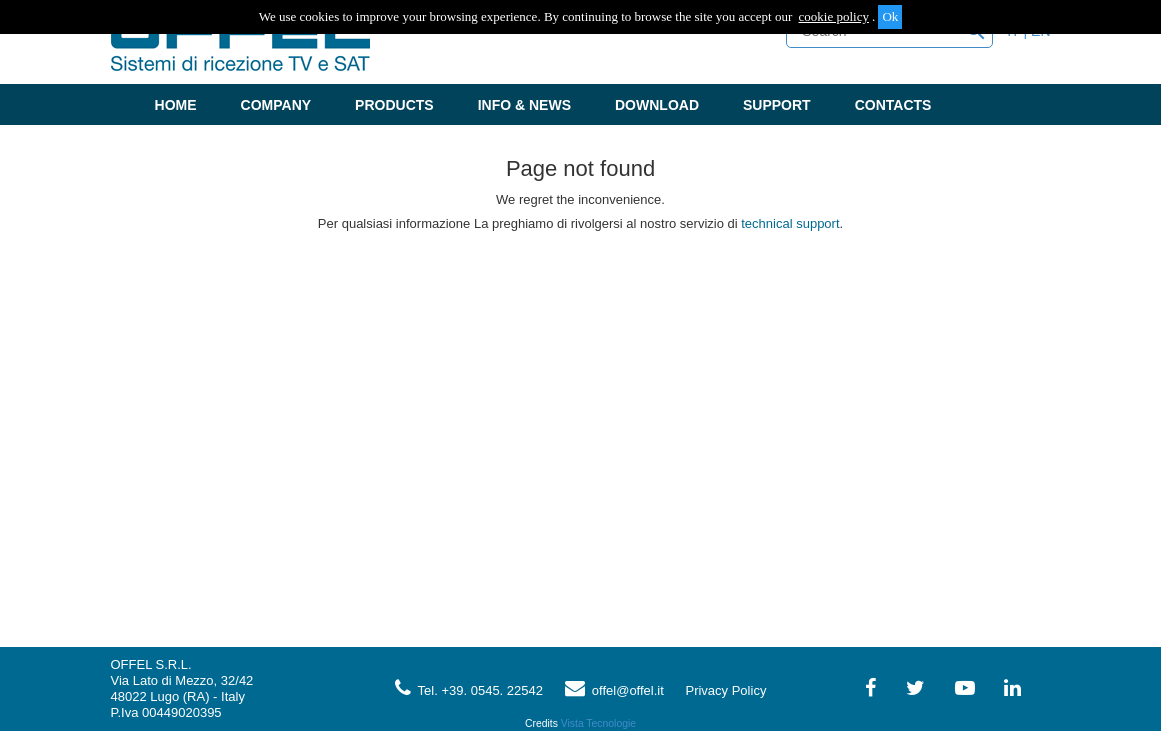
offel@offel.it (614, 690)
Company (276, 105)
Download (657, 105)
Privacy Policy (725, 690)
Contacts (893, 105)
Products (394, 105)
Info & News (524, 105)
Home (176, 105)
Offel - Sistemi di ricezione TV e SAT (241, 44)
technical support (790, 223)
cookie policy (834, 16)
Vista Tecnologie (598, 723)
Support (777, 105)
